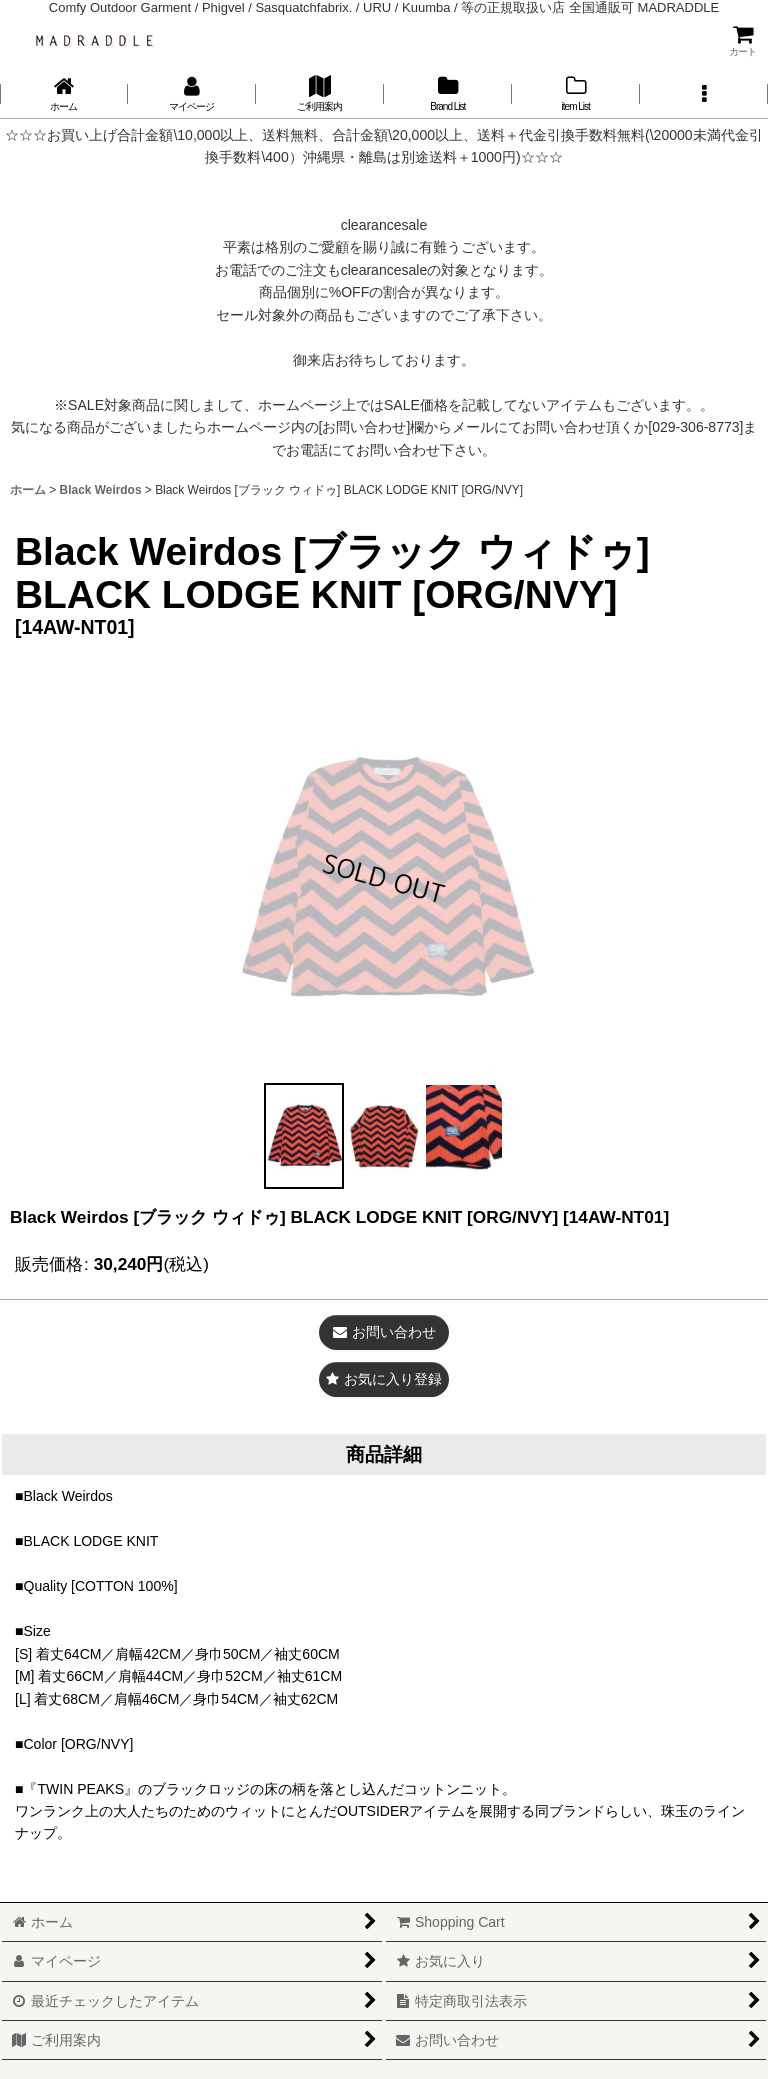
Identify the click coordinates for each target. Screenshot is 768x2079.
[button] (704, 94)
